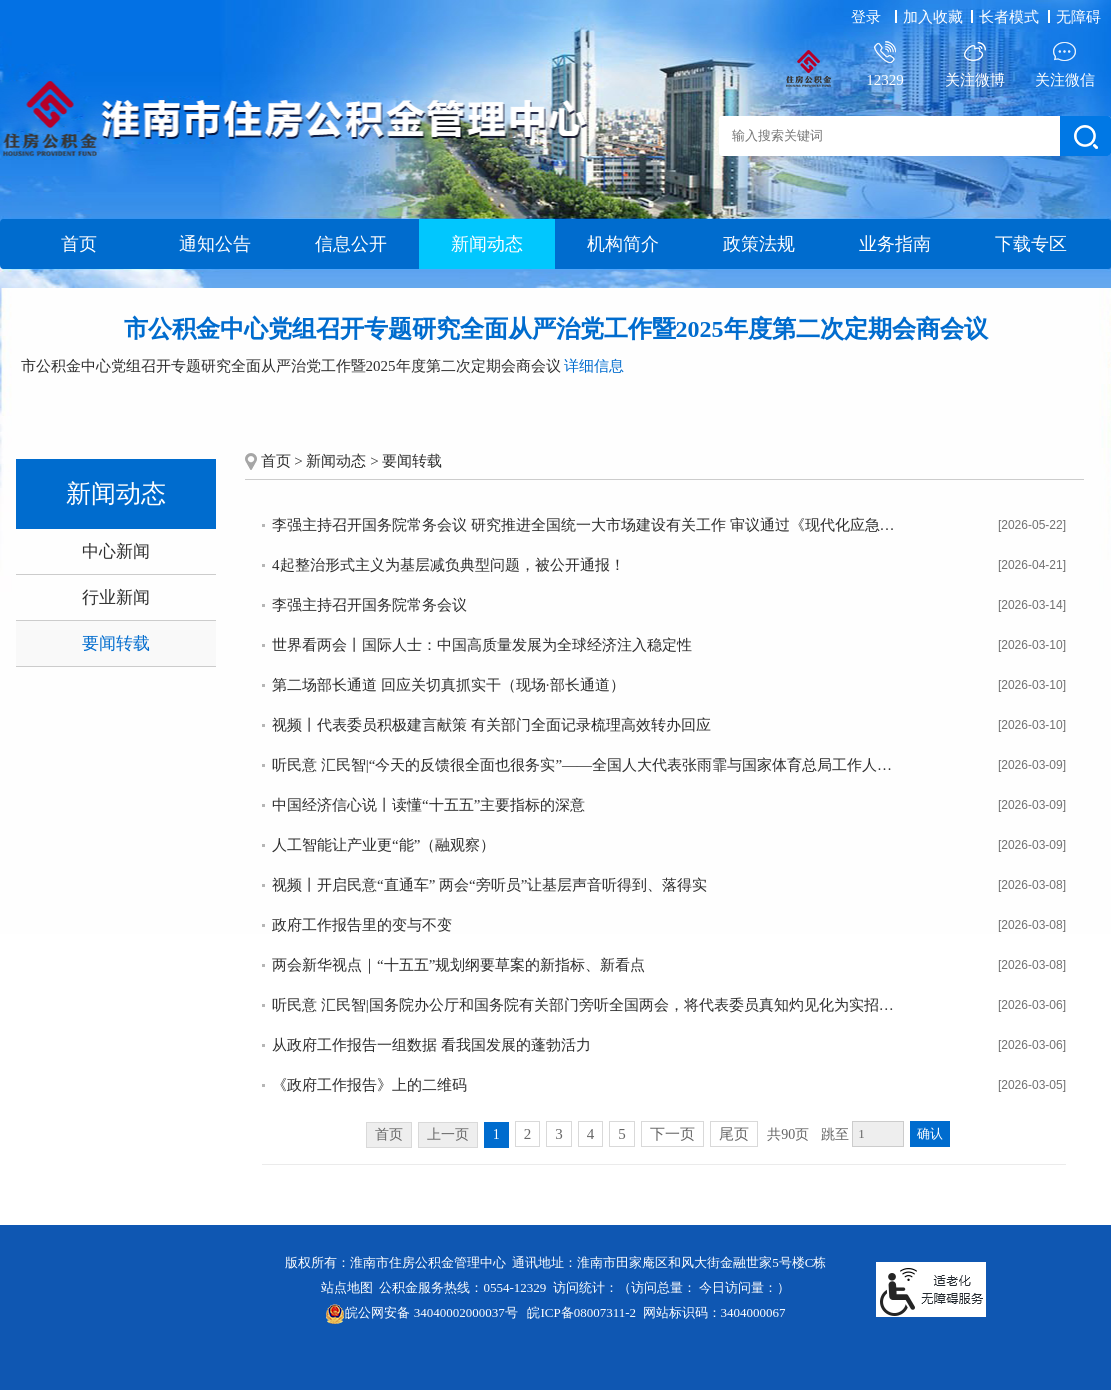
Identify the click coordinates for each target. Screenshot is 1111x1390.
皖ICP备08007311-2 (581, 1312)
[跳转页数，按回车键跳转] (878, 1134)
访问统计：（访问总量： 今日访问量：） (671, 1287)
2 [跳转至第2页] (528, 1134)
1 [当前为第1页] (496, 1134)
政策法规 (759, 244)
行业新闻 (116, 597)
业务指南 (895, 244)
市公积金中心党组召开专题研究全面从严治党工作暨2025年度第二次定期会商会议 (556, 329)
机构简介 (623, 244)
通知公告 (215, 244)
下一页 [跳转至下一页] (672, 1134)
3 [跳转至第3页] (559, 1134)
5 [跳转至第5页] (622, 1134)
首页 (79, 244)
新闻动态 (487, 244)
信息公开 (351, 244)
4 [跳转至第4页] (591, 1134)
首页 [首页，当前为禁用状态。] (389, 1134)
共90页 (788, 1134)
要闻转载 (116, 643)
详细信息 (594, 366)
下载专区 (1031, 244)
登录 (866, 17)
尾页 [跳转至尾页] (734, 1134)
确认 (930, 1133)
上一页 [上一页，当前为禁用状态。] (448, 1134)
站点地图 (347, 1287)
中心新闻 (116, 551)
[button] (1011, 17)
